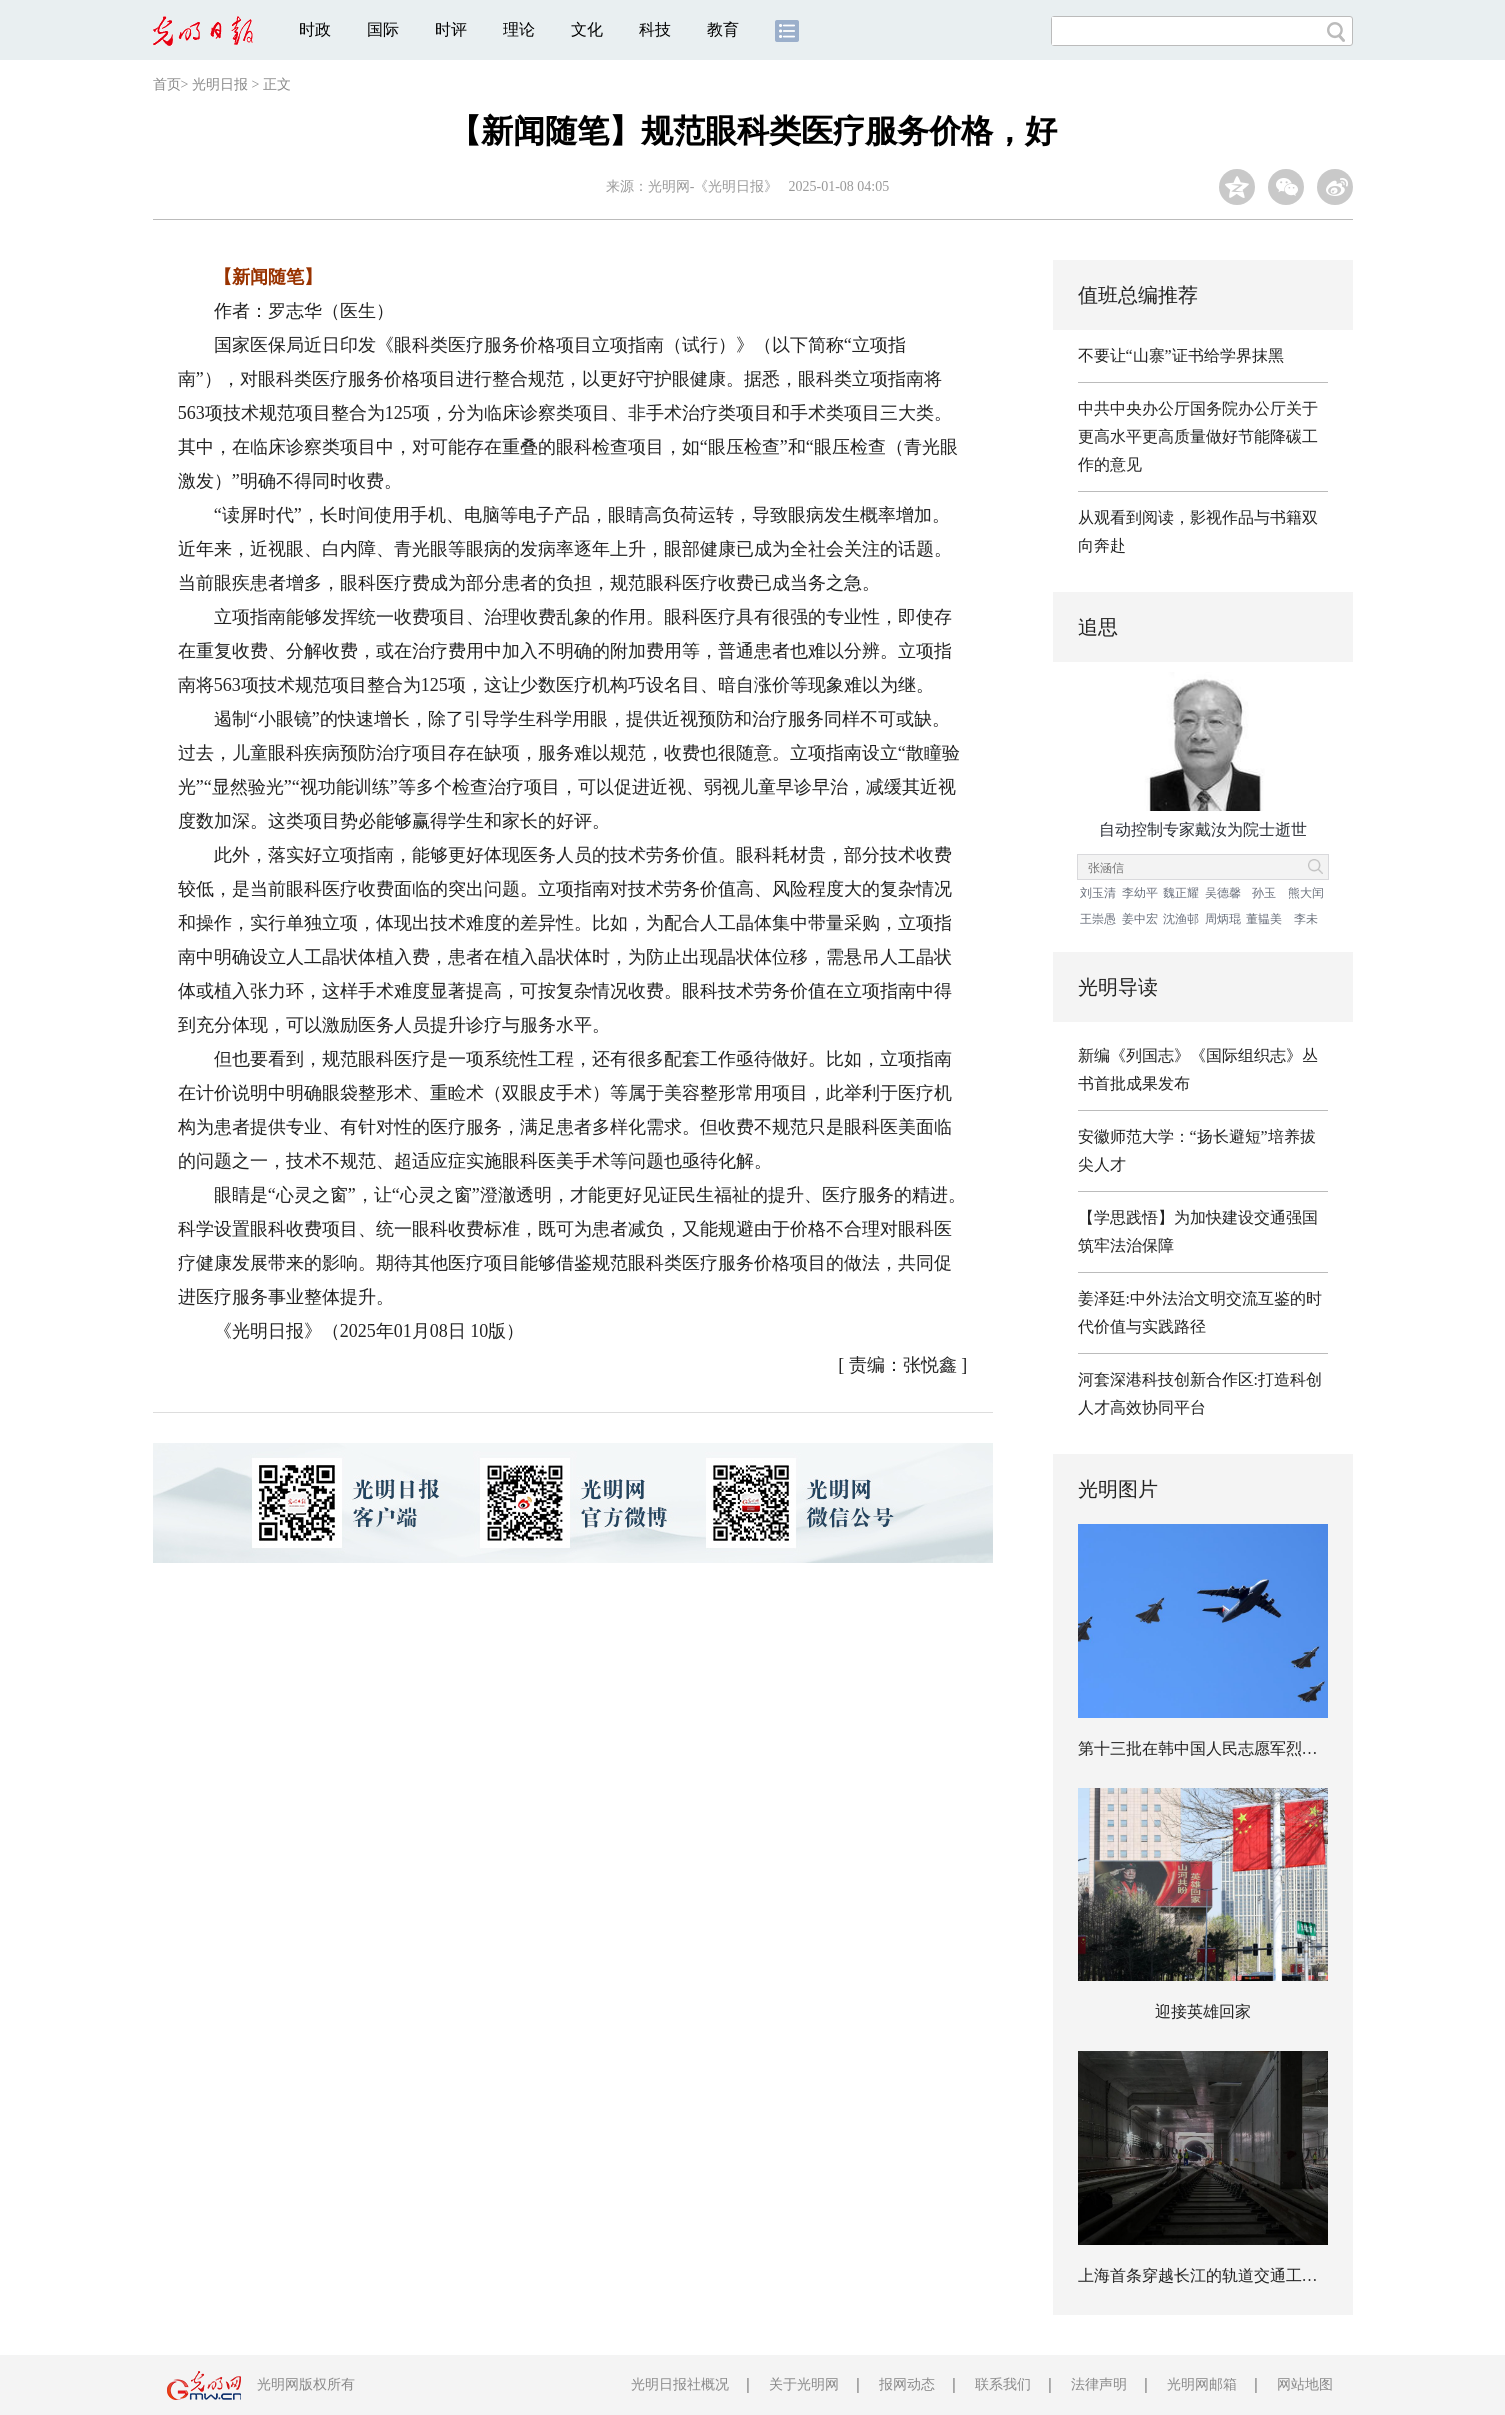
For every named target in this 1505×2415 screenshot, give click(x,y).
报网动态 (907, 2384)
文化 (587, 29)
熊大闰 (1306, 893)
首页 (167, 84)
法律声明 (1099, 2384)
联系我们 (1003, 2384)
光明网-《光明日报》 (713, 186)
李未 (1306, 919)
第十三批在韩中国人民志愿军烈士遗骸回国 (1230, 1748)
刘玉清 (1098, 893)
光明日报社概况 (680, 2384)
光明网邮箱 (1202, 2384)
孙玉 (1264, 893)
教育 (723, 29)
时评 (451, 29)
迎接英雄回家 (1203, 2011)
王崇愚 (1098, 919)
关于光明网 (804, 2384)
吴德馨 (1223, 893)
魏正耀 (1181, 893)
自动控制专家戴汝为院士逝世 (1203, 829)
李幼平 (1140, 893)
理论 (519, 29)
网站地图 (1305, 2384)
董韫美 (1264, 919)
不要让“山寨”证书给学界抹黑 (1181, 355)
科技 (655, 29)
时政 (315, 29)
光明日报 (220, 84)
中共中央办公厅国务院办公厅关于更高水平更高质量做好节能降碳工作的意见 (1198, 436)
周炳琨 (1223, 919)
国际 (383, 29)
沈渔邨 (1181, 919)
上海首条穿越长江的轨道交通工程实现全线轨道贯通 (1262, 2275)
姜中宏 (1140, 919)
